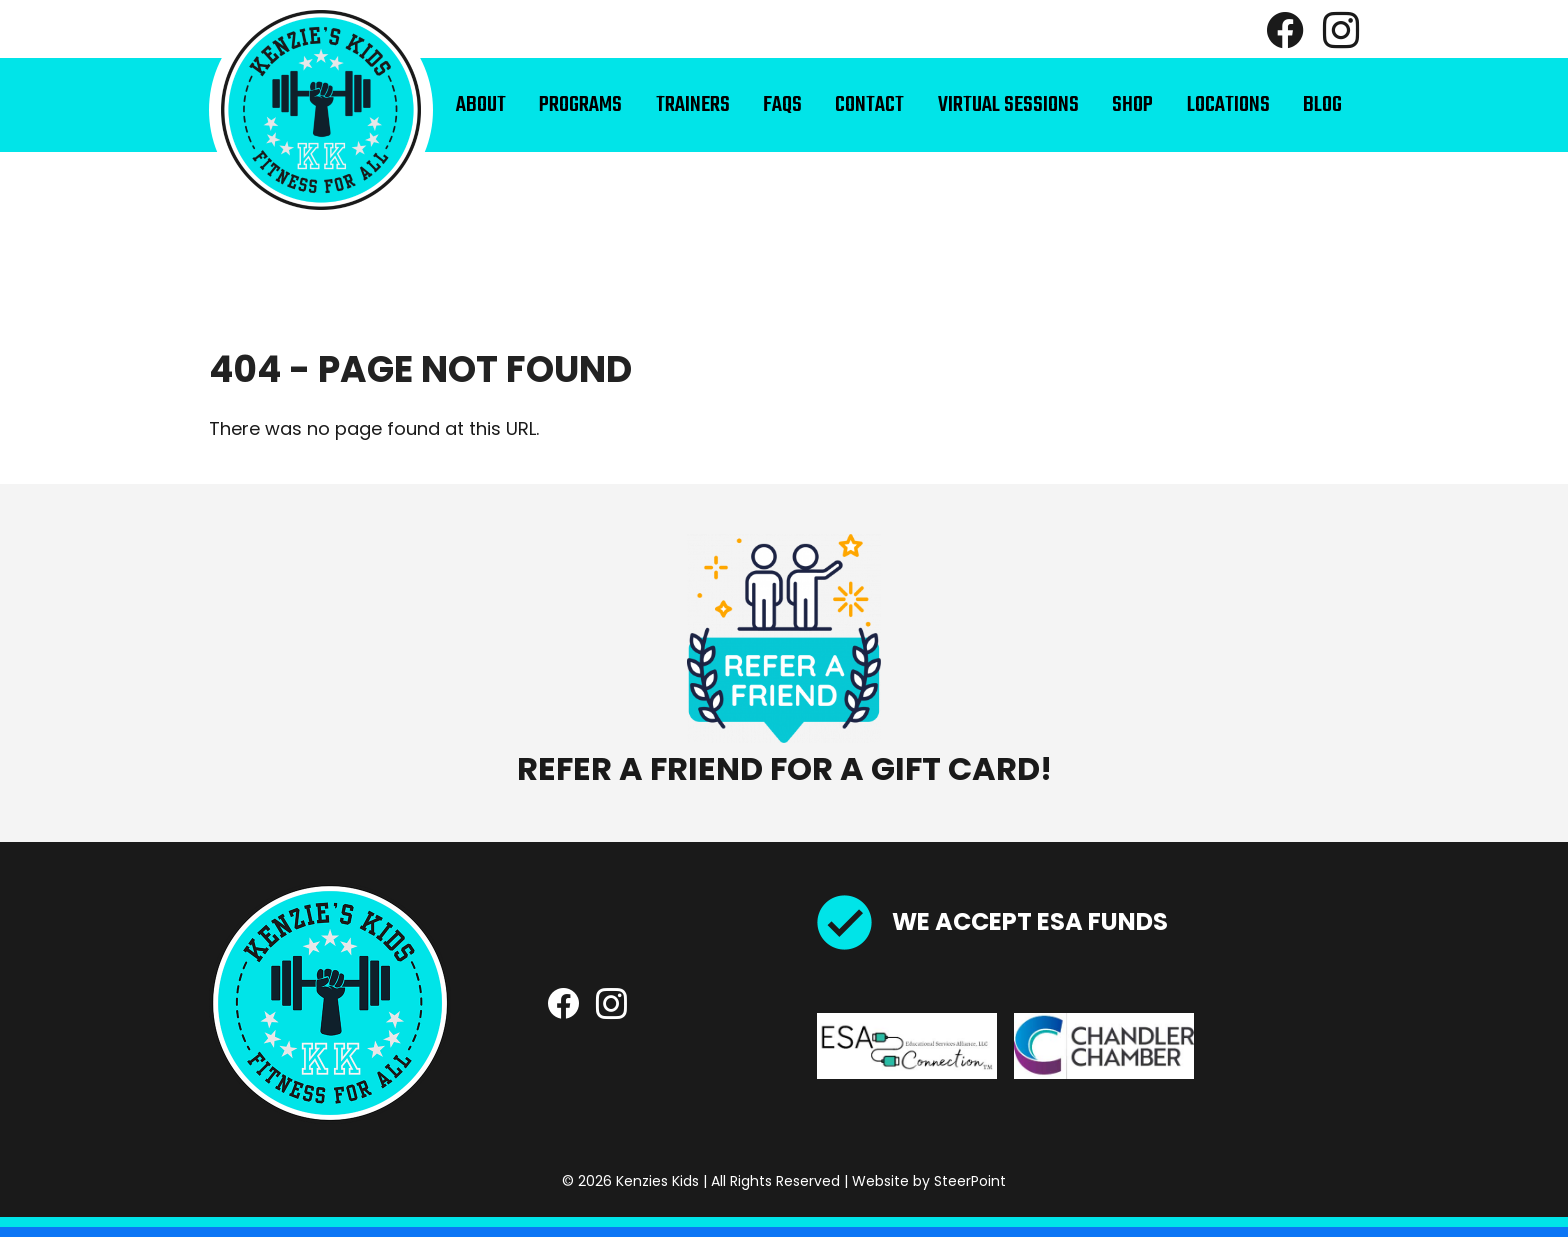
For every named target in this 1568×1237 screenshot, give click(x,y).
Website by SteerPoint (929, 1181)
